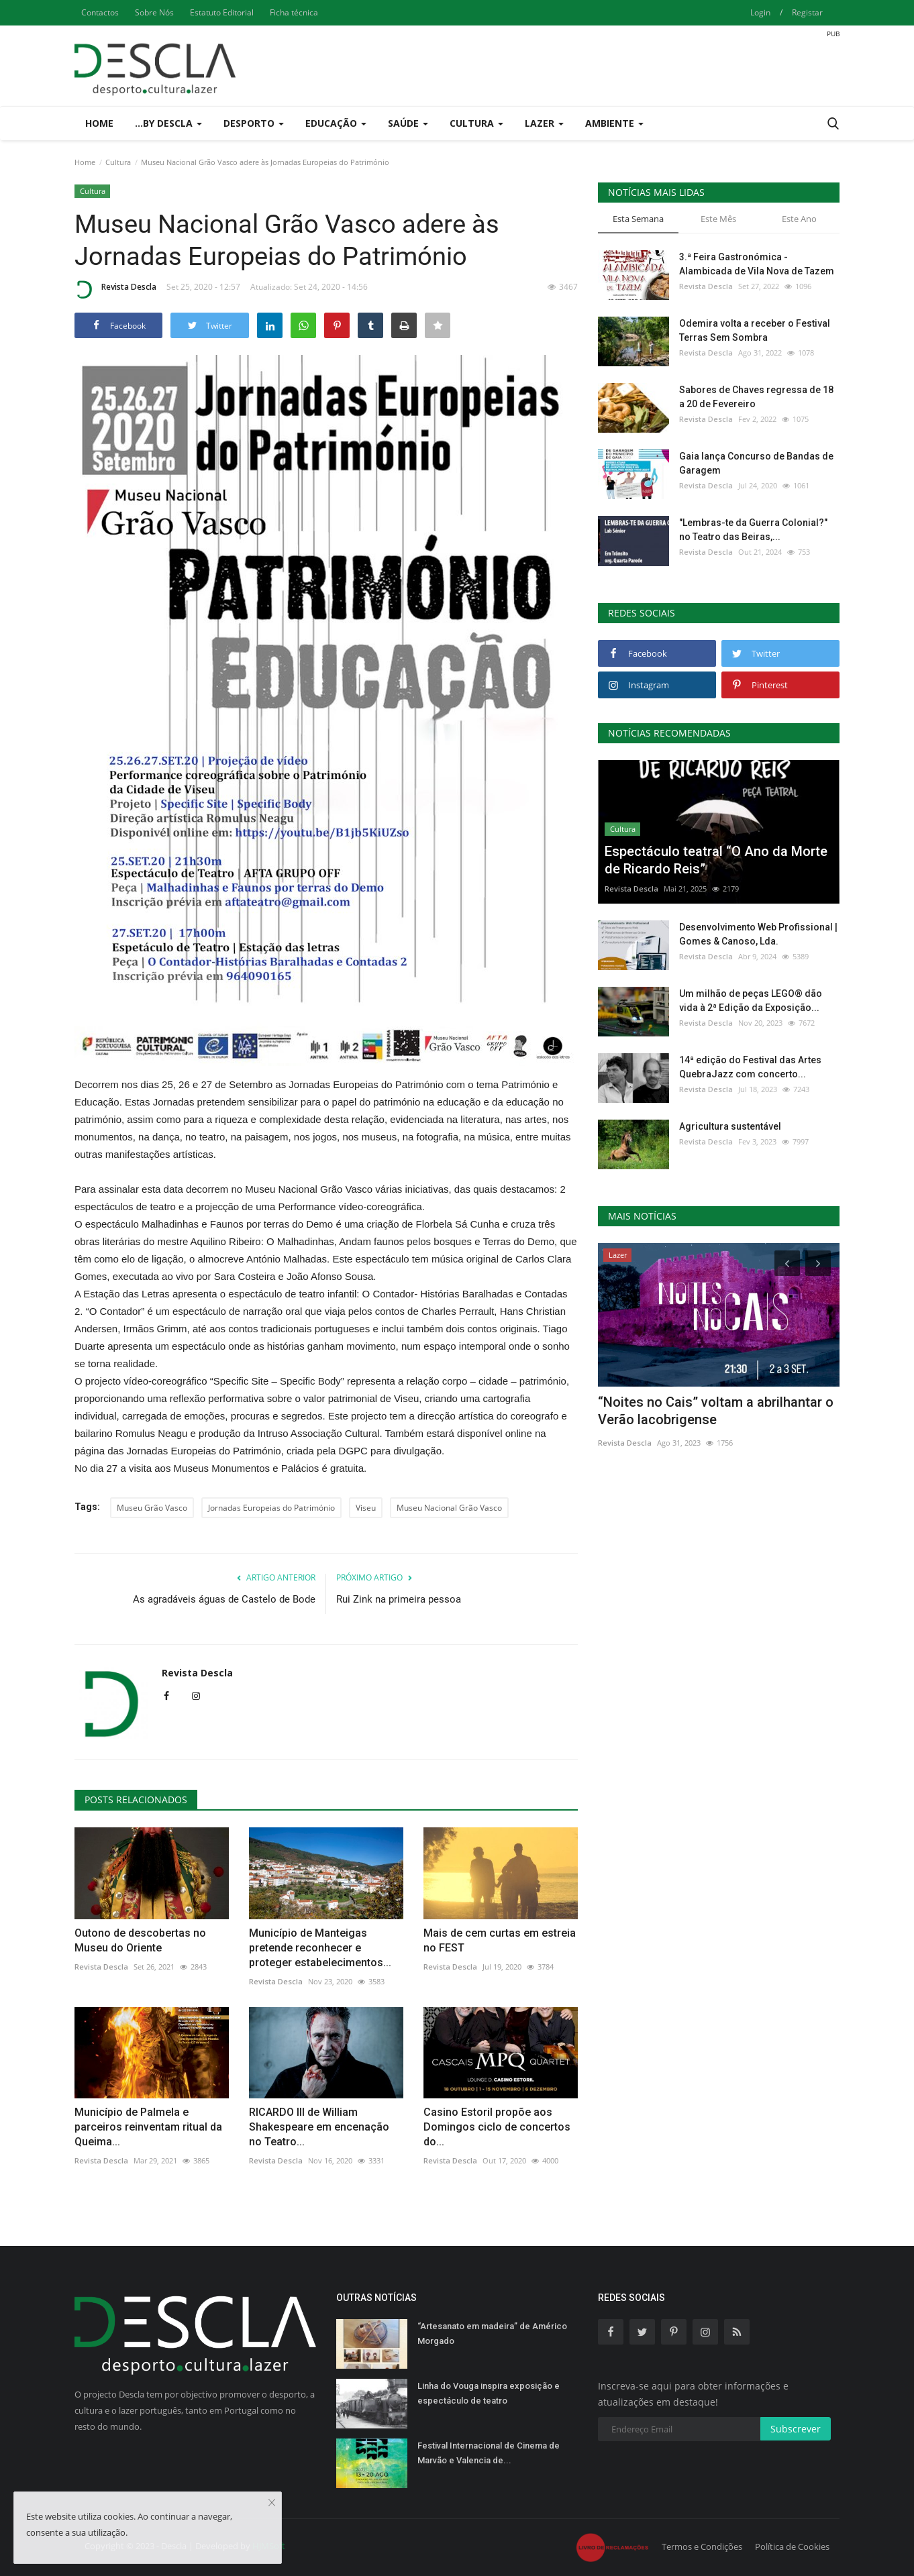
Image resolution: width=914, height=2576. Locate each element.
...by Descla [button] (168, 123)
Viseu (366, 1507)
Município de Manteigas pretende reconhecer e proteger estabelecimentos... (320, 1948)
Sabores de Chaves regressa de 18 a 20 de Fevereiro (756, 396)
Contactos (100, 12)
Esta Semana (638, 219)
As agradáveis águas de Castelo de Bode (224, 1599)
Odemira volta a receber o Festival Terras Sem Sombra (754, 330)
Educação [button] (335, 123)
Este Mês (718, 219)
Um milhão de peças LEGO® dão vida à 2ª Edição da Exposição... (750, 1000)
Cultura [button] (476, 123)
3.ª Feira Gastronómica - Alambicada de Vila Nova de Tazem (756, 264)
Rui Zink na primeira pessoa (398, 1599)
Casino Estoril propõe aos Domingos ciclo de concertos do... (496, 2127)
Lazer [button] (544, 123)
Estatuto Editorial (222, 12)
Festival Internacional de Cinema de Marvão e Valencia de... (488, 2452)
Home (99, 123)
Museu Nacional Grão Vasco (449, 1507)
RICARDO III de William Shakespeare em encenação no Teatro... (319, 2127)
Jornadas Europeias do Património (271, 1507)
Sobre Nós (154, 12)
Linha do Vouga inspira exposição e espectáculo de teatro (488, 2393)
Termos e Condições (702, 2546)
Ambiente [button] (614, 123)
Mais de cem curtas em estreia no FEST (499, 1940)
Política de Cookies (792, 2546)
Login (760, 12)
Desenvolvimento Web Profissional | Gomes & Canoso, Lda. (758, 934)
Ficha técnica (294, 12)
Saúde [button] (408, 123)
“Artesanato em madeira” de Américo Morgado (492, 2333)
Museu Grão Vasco (152, 1507)
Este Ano (799, 219)
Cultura (118, 162)
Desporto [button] (253, 123)
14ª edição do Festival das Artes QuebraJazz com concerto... (750, 1067)
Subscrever (795, 2428)
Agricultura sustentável (730, 1126)
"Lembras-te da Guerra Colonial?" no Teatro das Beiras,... (753, 529)
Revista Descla (115, 289)
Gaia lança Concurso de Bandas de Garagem (756, 463)
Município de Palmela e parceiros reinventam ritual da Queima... (148, 2127)
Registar (807, 12)
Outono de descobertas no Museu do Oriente (140, 1940)
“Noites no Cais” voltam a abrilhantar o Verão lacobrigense (715, 1411)
